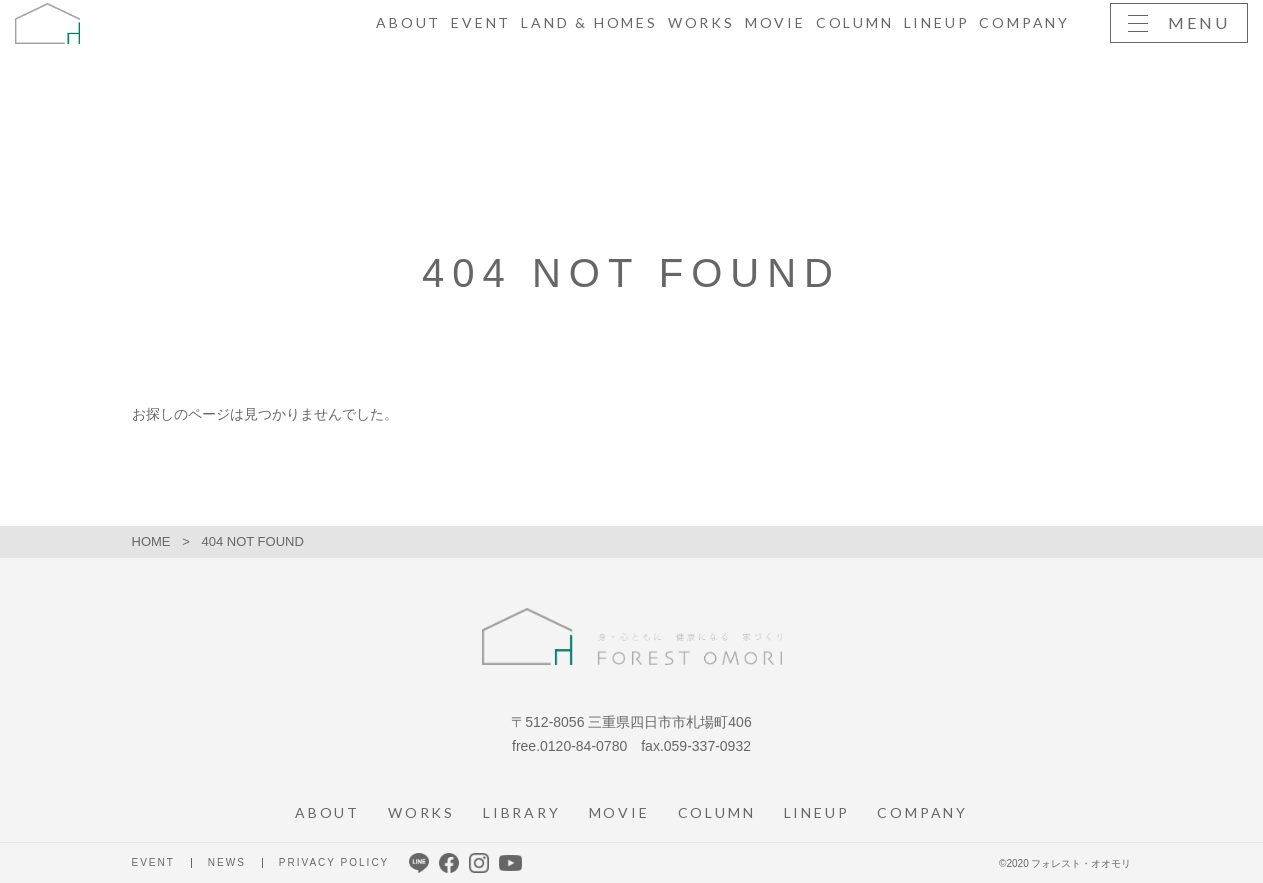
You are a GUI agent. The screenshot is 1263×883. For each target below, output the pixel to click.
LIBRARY (522, 812)
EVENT (481, 79)
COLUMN (855, 79)
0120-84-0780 (583, 746)
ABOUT (408, 79)
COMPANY (1024, 79)
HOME (151, 541)
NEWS (227, 862)
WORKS (701, 79)
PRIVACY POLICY (334, 862)
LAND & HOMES (589, 79)
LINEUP (937, 79)
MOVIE (775, 79)
